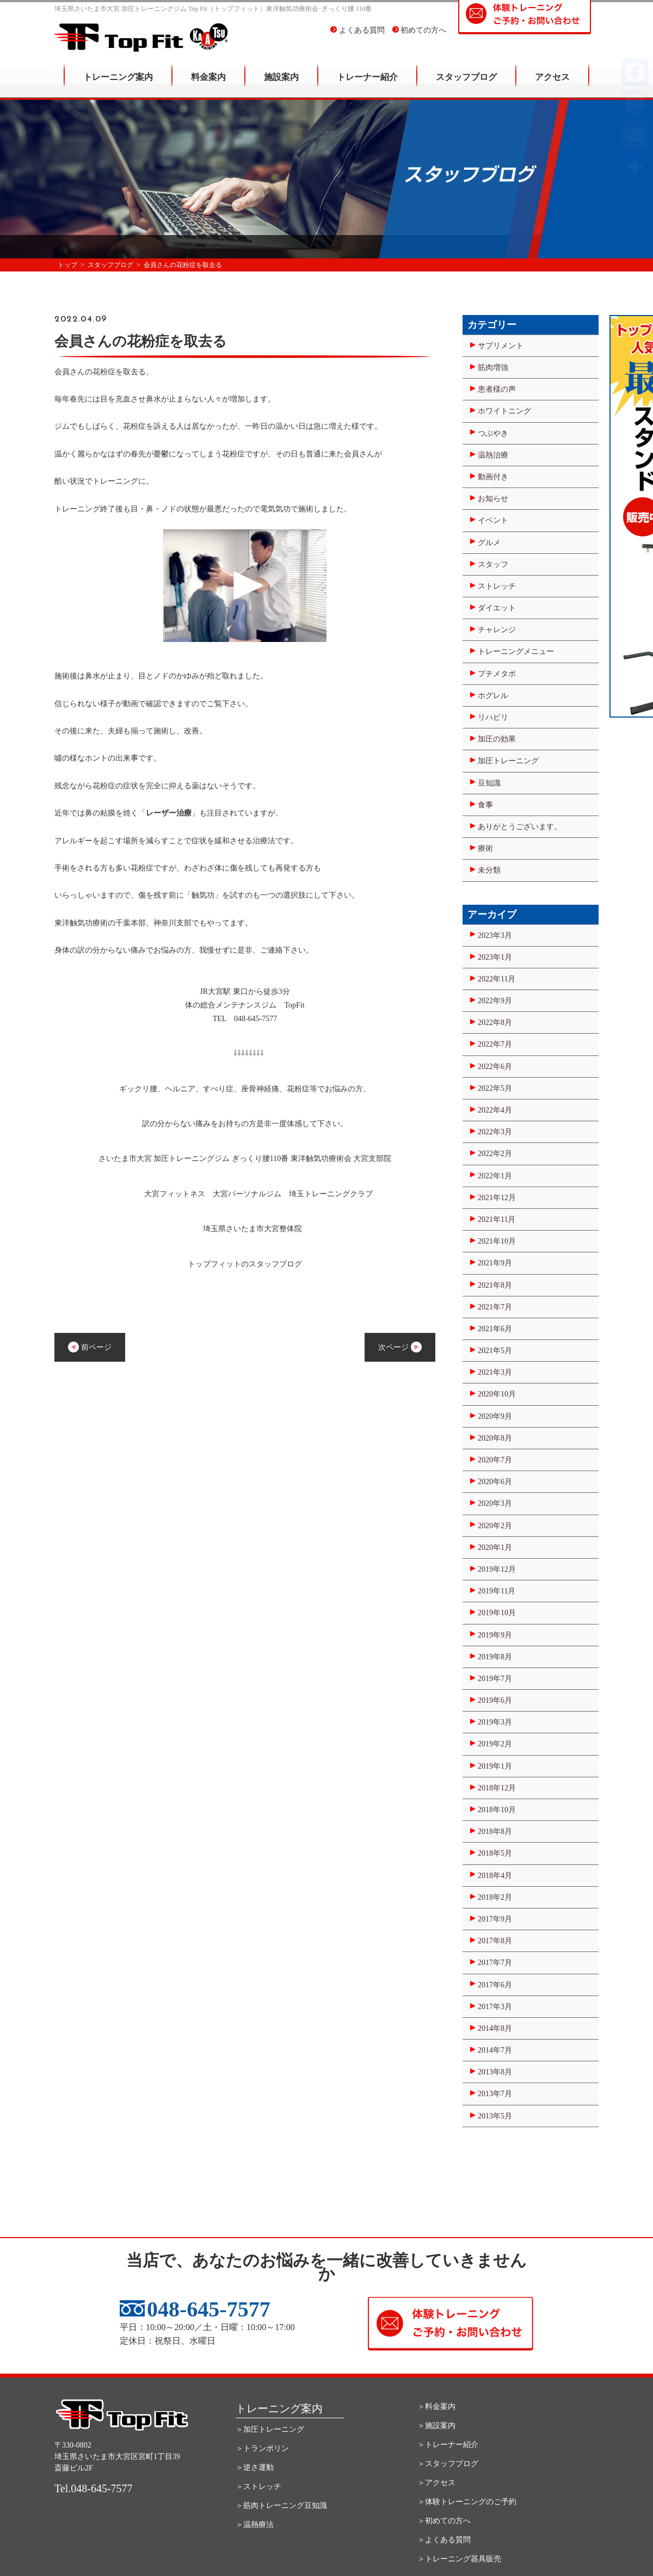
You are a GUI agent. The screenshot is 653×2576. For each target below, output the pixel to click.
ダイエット (497, 608)
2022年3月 (495, 1132)
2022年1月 (495, 1176)
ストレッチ (497, 586)
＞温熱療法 (255, 2525)
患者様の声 (497, 389)
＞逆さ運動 (255, 2467)
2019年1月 (495, 1766)
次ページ (400, 1347)
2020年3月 (495, 1503)
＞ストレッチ (258, 2486)
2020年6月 (495, 1482)
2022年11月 (496, 979)
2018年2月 (495, 1897)
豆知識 (489, 783)
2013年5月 (495, 2116)
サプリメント (500, 346)
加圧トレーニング (508, 761)
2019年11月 (496, 1591)
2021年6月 (495, 1329)
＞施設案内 (436, 2425)
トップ (67, 265)
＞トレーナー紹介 (447, 2445)
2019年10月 (497, 1613)
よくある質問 (357, 38)
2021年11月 (496, 1219)
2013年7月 (495, 2094)
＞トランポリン (262, 2448)
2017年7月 (495, 1963)
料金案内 (208, 84)
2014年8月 (495, 2028)
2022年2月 (495, 1154)
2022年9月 (495, 1001)
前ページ (90, 1347)
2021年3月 (495, 1372)
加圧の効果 (497, 739)
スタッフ (493, 564)
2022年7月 (495, 1044)
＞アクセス (436, 2483)
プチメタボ (497, 674)
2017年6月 (495, 1985)
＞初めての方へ (444, 2521)
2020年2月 (495, 1526)
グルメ (489, 543)
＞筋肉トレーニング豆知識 (281, 2505)
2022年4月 (495, 1110)
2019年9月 (495, 1635)
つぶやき (493, 433)
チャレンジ (497, 630)
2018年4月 (495, 1875)
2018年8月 (495, 1831)
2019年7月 (495, 1679)
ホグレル (493, 695)
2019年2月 (495, 1744)
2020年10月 (497, 1394)
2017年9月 (495, 1919)
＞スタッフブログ (447, 2464)
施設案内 (281, 84)
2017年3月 (495, 2007)
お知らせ (493, 499)
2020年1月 (495, 1547)
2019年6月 (495, 1700)
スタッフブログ (466, 84)
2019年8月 (495, 1657)
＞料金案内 (436, 2406)
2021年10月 (497, 1241)
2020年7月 (495, 1460)
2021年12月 (497, 1198)
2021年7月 (495, 1307)
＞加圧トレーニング (270, 2429)
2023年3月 (495, 935)
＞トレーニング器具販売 (459, 2559)
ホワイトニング (504, 411)
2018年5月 (495, 1853)
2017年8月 (495, 1941)
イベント (493, 520)
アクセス (552, 84)
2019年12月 (497, 1569)
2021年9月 (495, 1263)
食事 (485, 805)
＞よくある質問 (444, 2540)
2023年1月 (495, 957)
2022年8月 (495, 1022)
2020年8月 (495, 1438)
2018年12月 (497, 1788)
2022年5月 (495, 1088)
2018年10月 (497, 1810)
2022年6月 (495, 1066)
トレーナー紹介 (367, 84)
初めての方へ (419, 38)
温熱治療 (493, 455)
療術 (485, 848)
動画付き (493, 477)
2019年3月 (495, 1722)
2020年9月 (495, 1416)
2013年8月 (495, 2072)
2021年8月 (495, 1285)
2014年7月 (495, 2050)
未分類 (489, 870)
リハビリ (493, 717)
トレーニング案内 (118, 84)
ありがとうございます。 (520, 827)
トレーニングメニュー (516, 651)
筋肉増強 (493, 367)
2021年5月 (495, 1350)
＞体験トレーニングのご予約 (466, 2502)
